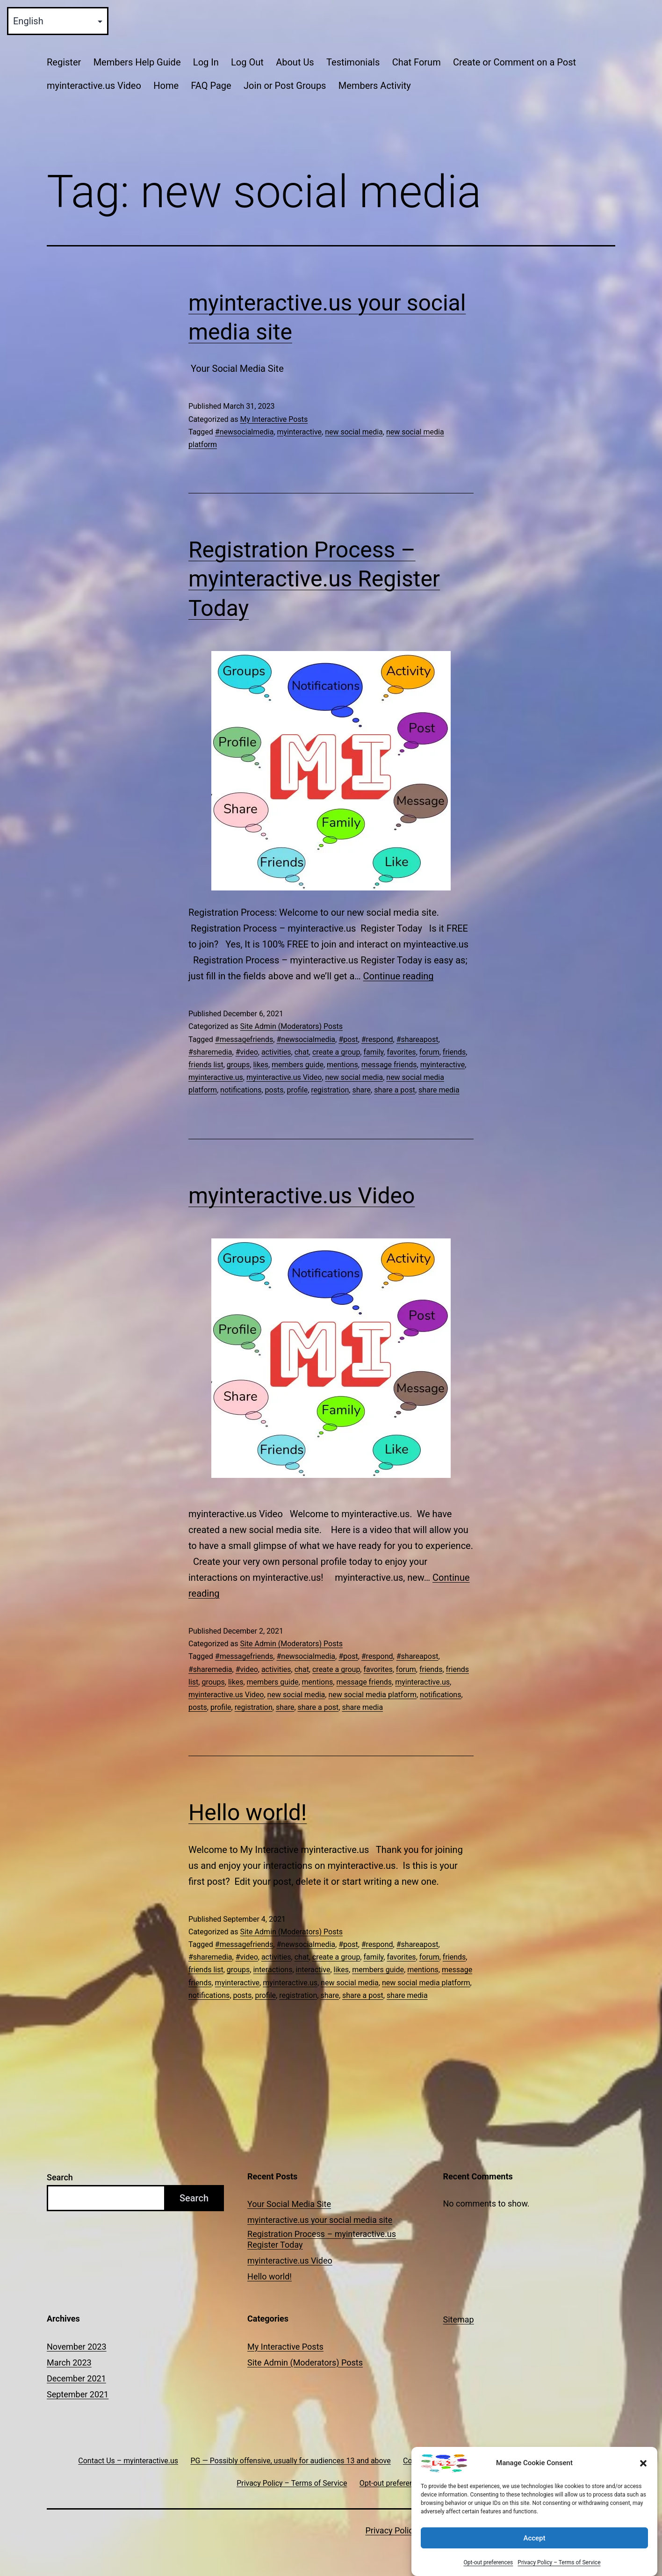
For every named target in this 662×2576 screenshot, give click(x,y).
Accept (534, 2555)
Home (166, 85)
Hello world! (247, 1812)
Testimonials (353, 62)
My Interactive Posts (274, 419)
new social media (354, 431)
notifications (240, 1089)
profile (297, 1089)
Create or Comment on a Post (514, 62)
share (361, 1089)
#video (247, 1052)
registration (330, 1089)
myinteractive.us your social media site (319, 2220)
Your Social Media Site (289, 2204)
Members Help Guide (137, 62)
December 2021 (76, 2378)
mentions (342, 1064)
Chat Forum (416, 62)
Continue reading (398, 976)
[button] (643, 2480)
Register (64, 62)
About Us (295, 62)
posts (274, 1089)
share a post (394, 1089)
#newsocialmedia (244, 431)
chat (302, 1052)
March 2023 (69, 2362)
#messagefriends (244, 1039)
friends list (205, 1064)
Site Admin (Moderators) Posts (291, 1026)
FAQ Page (211, 85)
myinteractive (299, 431)
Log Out (247, 62)
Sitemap (458, 2319)
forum (429, 1052)
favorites (401, 1052)
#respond (377, 1039)
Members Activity (374, 85)
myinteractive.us (215, 1077)
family (373, 1052)
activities (276, 1052)
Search (60, 2177)
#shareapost (417, 1039)
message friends (389, 1064)
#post (348, 1039)
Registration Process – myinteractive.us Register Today (314, 579)
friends (454, 1052)
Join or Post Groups (285, 85)
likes (260, 1064)
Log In (206, 62)
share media (439, 1089)
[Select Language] (57, 21)
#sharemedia (210, 1052)
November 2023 (77, 2347)
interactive (313, 1969)
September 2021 (77, 2394)
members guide (298, 1064)
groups (238, 1064)
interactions (272, 1969)
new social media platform (372, 1694)
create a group (336, 1052)
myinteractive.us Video (94, 85)
